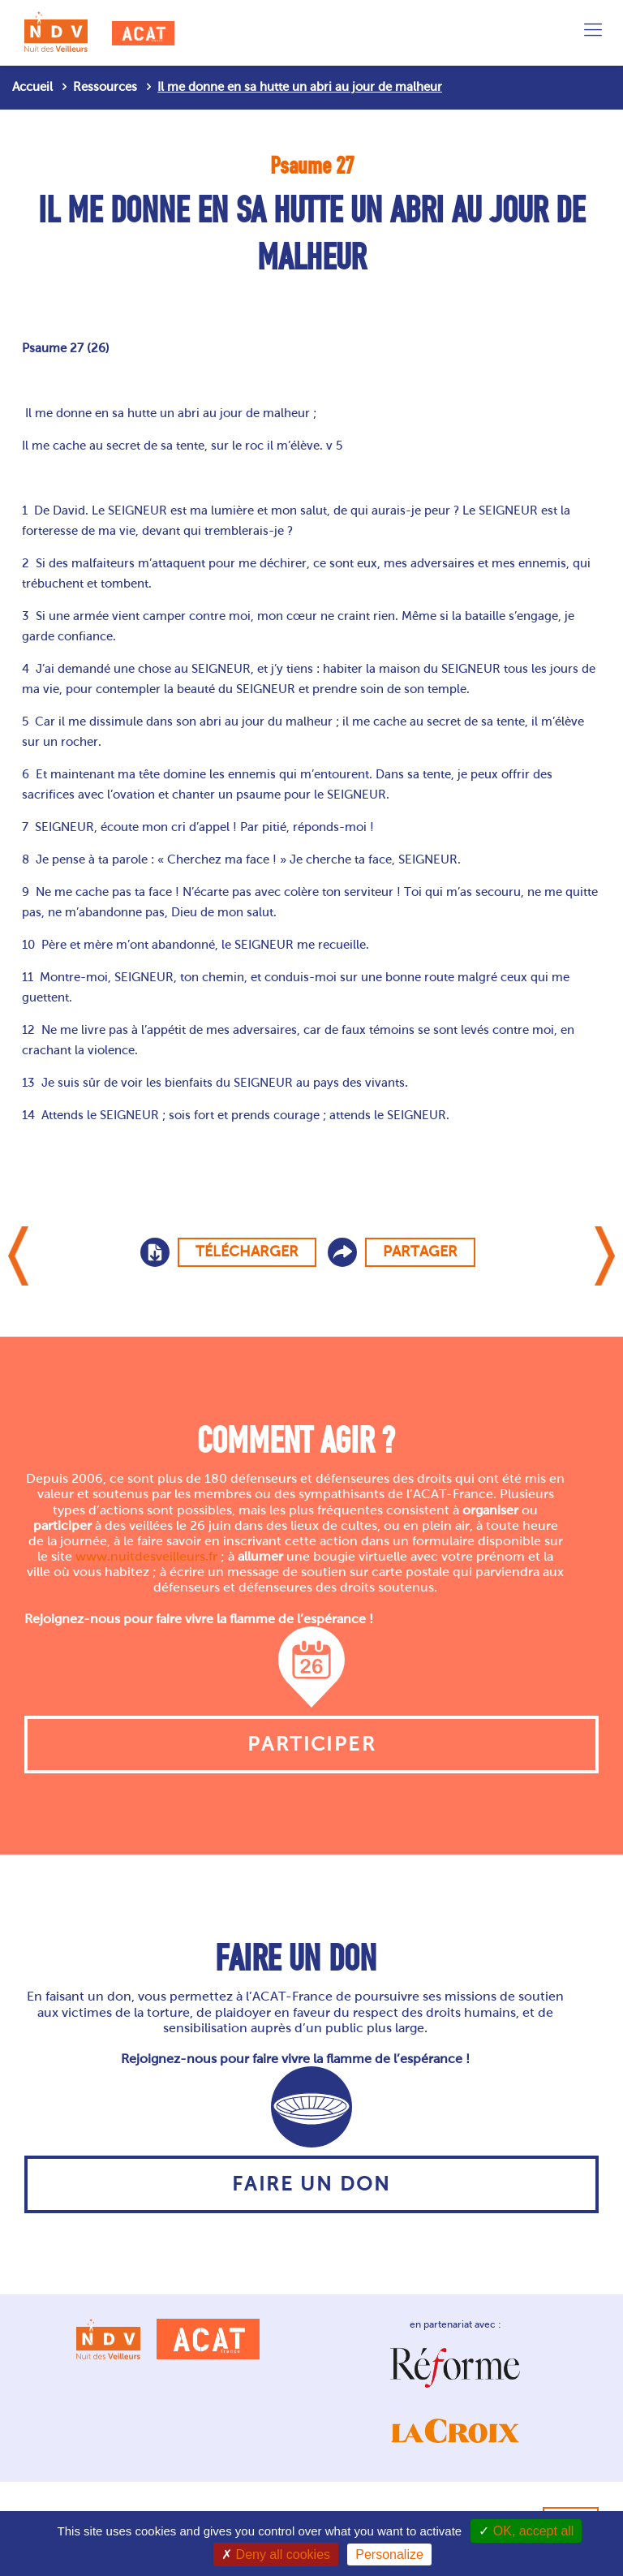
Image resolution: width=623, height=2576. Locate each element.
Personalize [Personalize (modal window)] (389, 2554)
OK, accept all (526, 2531)
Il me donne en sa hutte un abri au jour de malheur (299, 86)
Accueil (32, 86)
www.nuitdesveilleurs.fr (146, 1556)
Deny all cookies (275, 2554)
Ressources (105, 86)
